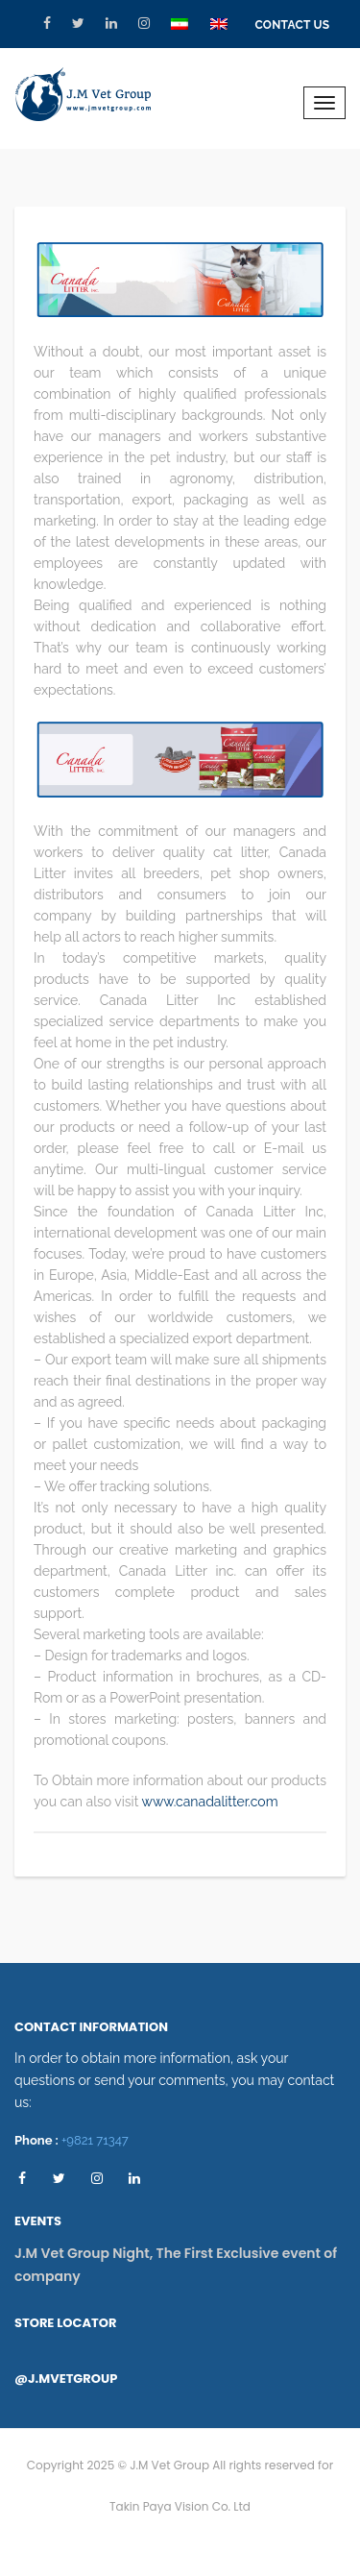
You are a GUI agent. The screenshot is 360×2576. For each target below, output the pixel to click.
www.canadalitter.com (210, 1801)
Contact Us (291, 25)
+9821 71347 (95, 2140)
